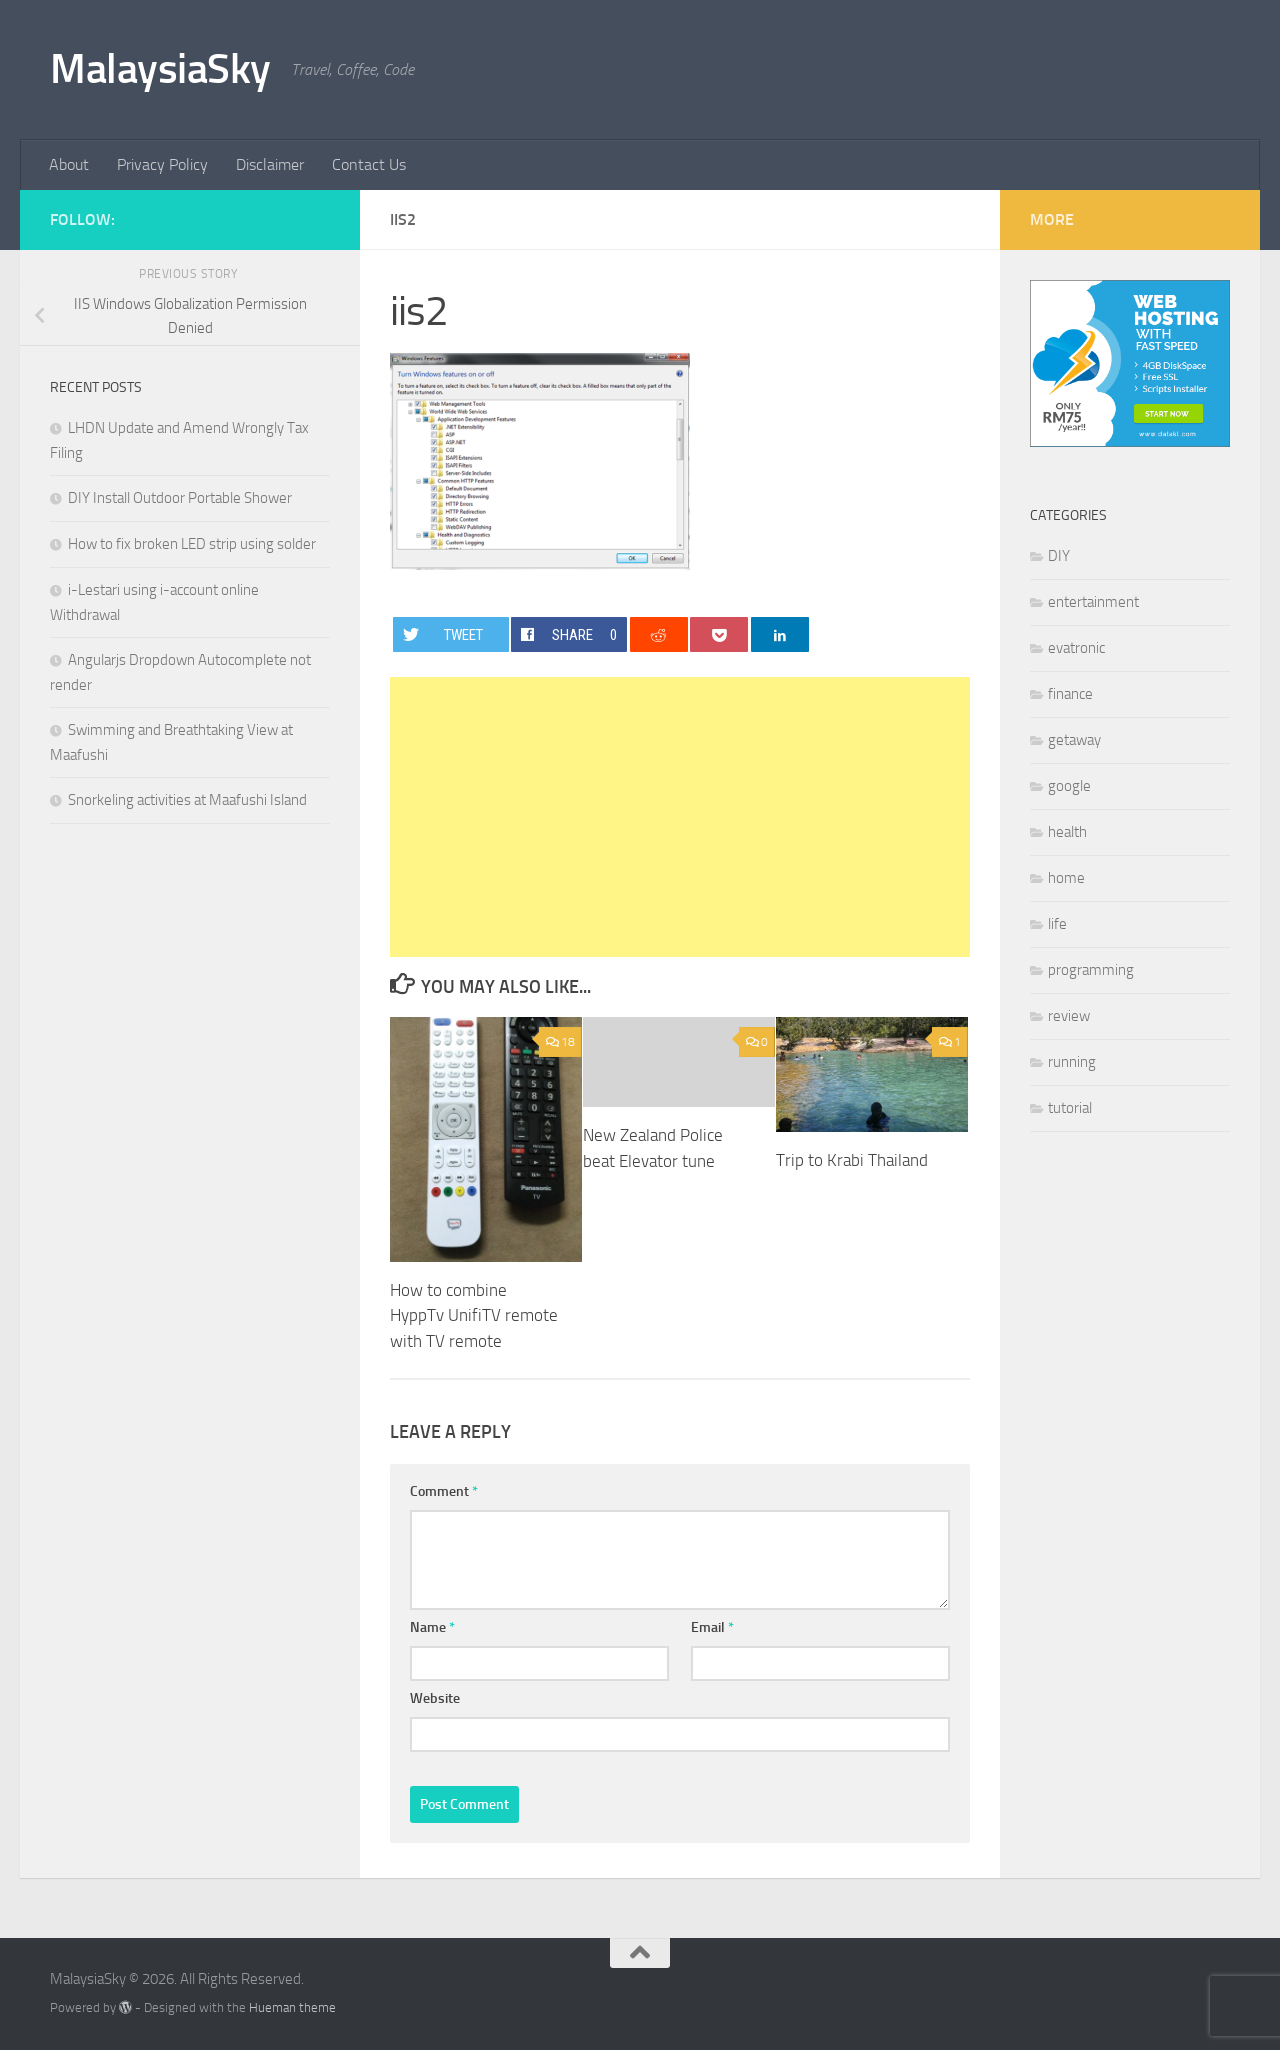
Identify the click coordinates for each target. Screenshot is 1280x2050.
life (1057, 924)
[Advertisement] (680, 817)
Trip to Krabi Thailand (852, 1160)
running (1072, 1062)
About (69, 164)
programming (1091, 970)
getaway (1074, 740)
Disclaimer (270, 164)
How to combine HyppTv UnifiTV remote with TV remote (474, 1315)
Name (432, 1627)
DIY (1059, 556)
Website (435, 1698)
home (1066, 878)
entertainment (1093, 602)
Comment (444, 1491)
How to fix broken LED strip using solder (192, 544)
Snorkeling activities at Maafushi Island (187, 800)
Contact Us (369, 164)
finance (1070, 694)
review (1069, 1016)
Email (712, 1627)
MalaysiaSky (160, 69)
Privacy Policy (162, 164)
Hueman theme (292, 2007)
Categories (1068, 515)
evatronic (1076, 648)
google (1069, 786)
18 (560, 1042)
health (1067, 832)
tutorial (1070, 1108)
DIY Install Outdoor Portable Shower (180, 498)
